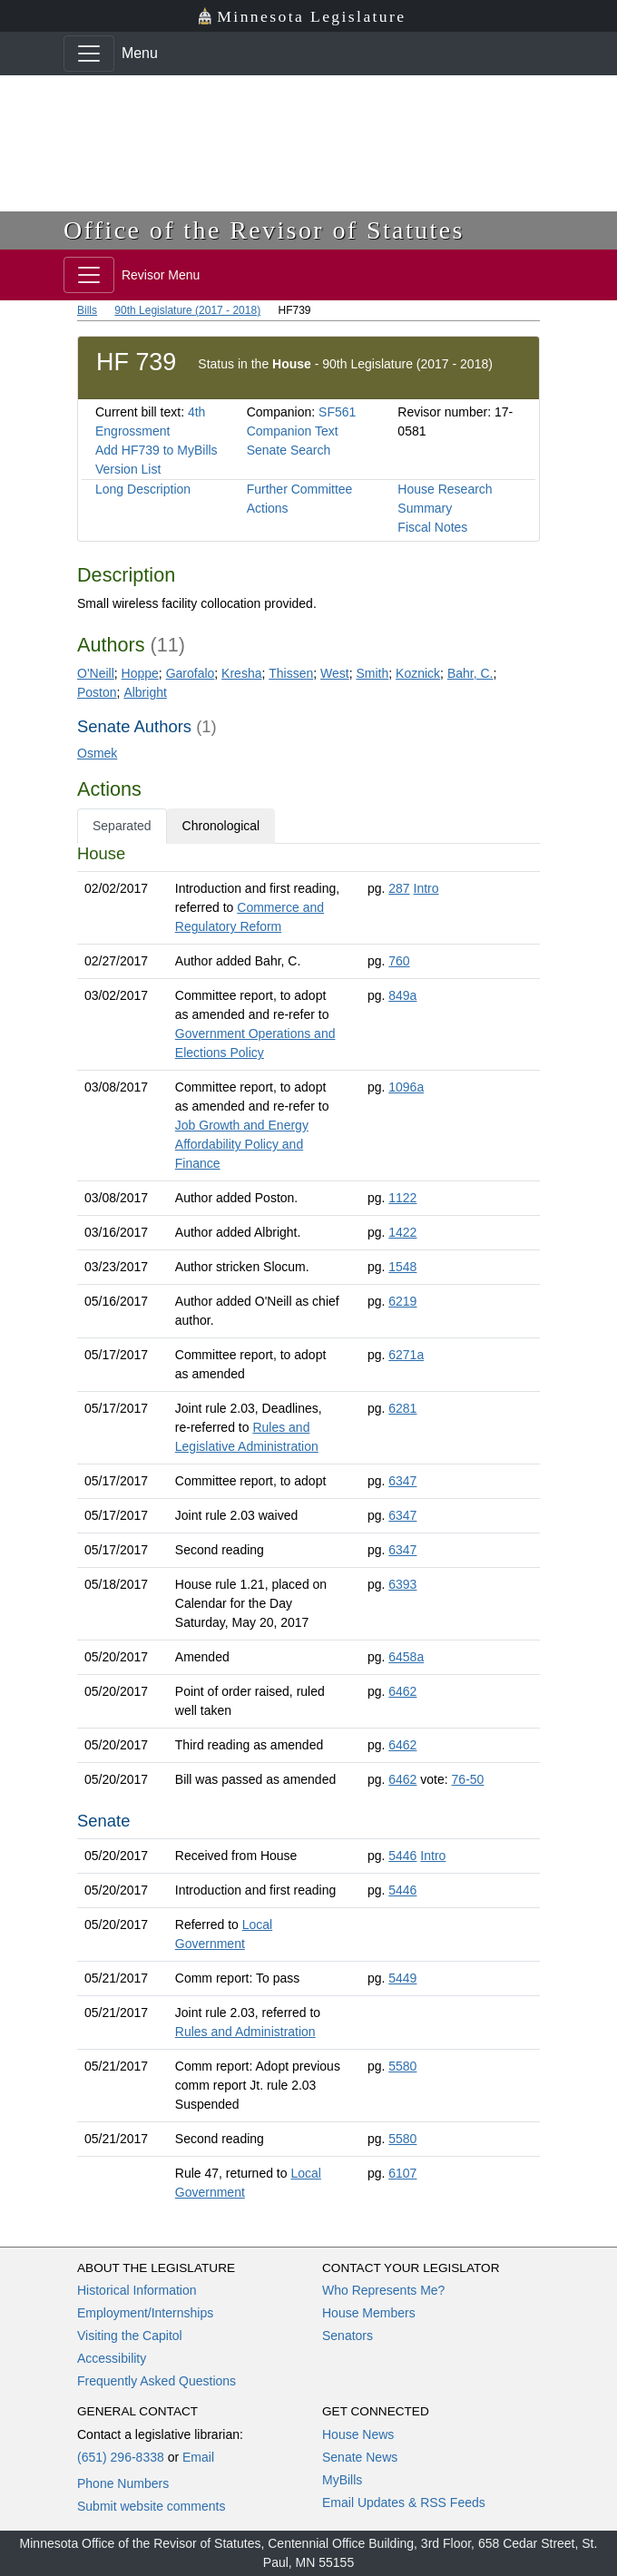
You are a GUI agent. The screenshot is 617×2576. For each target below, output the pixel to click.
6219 (402, 1301)
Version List (128, 469)
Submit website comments (151, 2506)
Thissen (291, 673)
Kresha (241, 673)
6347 (402, 1481)
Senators (347, 2335)
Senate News (359, 2457)
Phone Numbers (123, 2483)
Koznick (418, 673)
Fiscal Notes (432, 527)
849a (402, 995)
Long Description (143, 489)
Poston (97, 692)
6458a (406, 1657)
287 (398, 888)
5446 (402, 1855)
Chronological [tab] (221, 825)
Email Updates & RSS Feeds (403, 2502)
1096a (406, 1087)
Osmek (97, 753)
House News (358, 2434)
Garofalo (190, 673)
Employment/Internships (145, 2313)
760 (398, 961)
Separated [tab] (122, 825)
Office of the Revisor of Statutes (264, 230)
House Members (369, 2313)
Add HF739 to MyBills (156, 450)
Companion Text (292, 431)
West (334, 673)
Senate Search (289, 450)
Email (198, 2457)
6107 (402, 2173)
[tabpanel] (308, 1526)
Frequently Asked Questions (156, 2381)
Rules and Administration (245, 2031)
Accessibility (111, 2358)
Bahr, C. (470, 673)
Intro (426, 888)
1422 (402, 1232)
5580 (402, 2066)
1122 (402, 1197)
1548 (402, 1266)
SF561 (337, 412)
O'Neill (95, 673)
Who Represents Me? (383, 2290)
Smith (372, 673)
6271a (406, 1354)
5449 (402, 1978)
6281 (402, 1408)
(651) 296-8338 (120, 2457)
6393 (402, 1584)
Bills (87, 310)
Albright (144, 692)
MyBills (342, 2480)
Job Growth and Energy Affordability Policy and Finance (241, 1144)
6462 (402, 1691)
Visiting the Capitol (129, 2335)
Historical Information (137, 2290)
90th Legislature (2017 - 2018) (187, 310)
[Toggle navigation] (89, 53)
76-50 (468, 1779)
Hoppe (140, 673)
